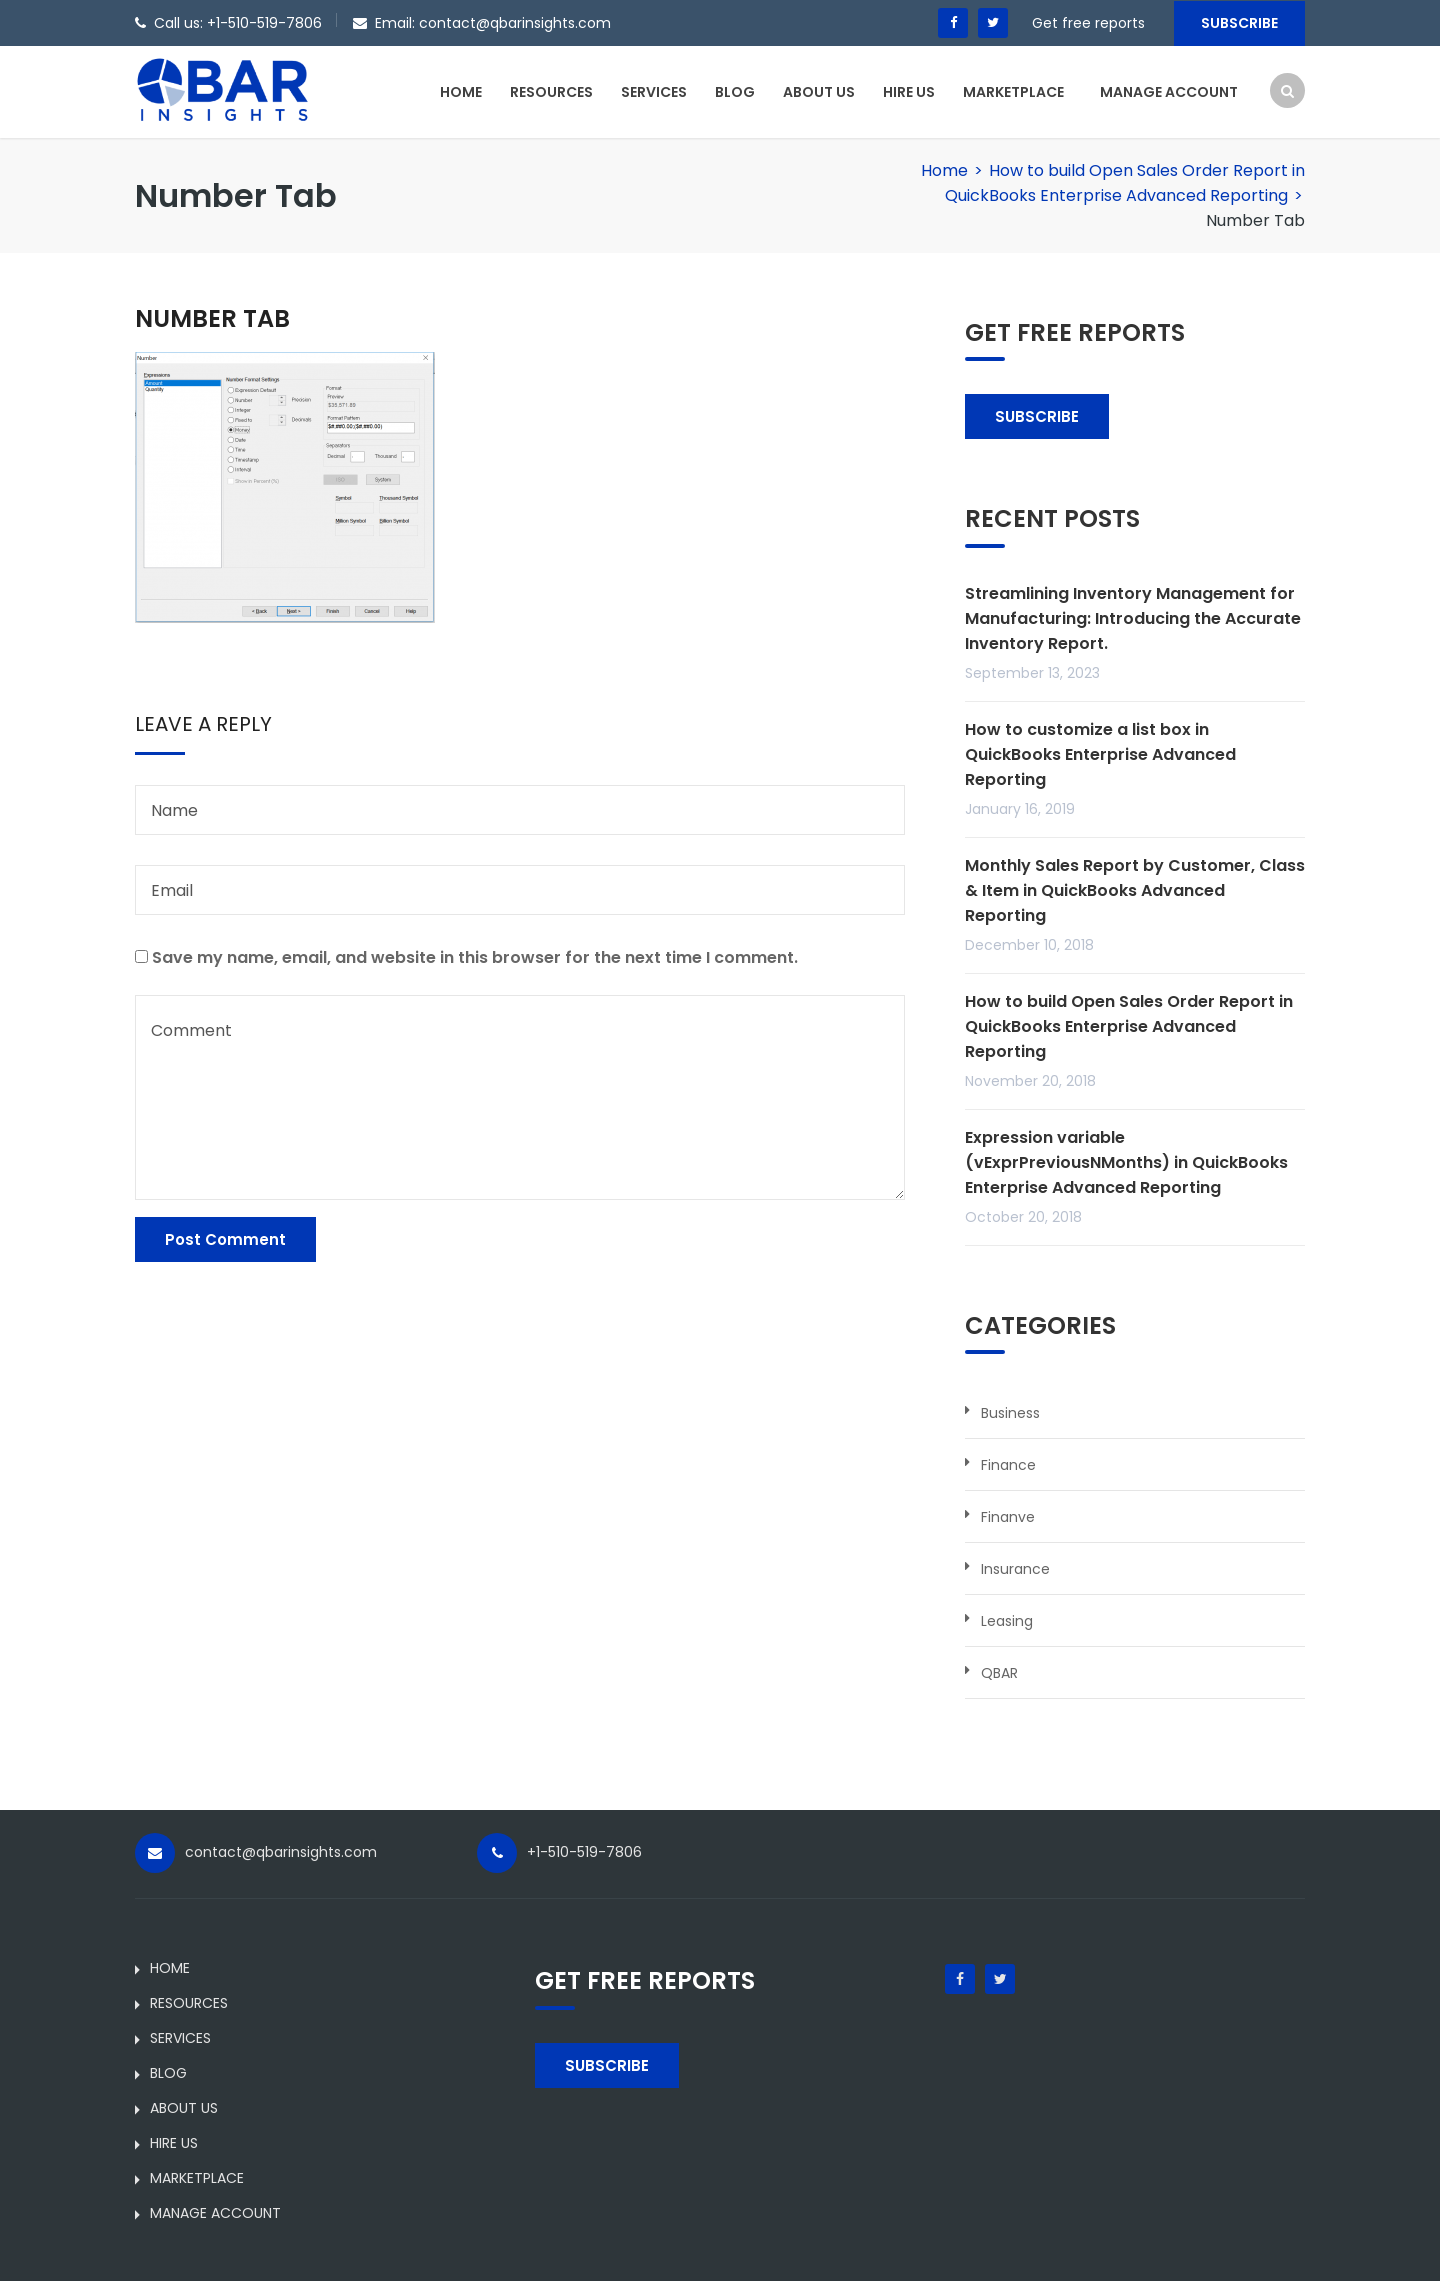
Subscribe (1239, 23)
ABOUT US (819, 92)
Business (1010, 1413)
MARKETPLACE (1013, 92)
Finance (1008, 1465)
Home (944, 170)
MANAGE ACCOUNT (1169, 92)
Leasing (1007, 1621)
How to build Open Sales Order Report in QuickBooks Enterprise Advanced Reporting (1129, 1026)
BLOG (735, 92)
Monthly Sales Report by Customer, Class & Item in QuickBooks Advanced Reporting (1135, 890)
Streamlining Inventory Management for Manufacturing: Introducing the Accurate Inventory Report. (1133, 618)
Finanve (1008, 1517)
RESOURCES (551, 92)
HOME (461, 92)
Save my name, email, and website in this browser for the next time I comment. (475, 957)
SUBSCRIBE (1037, 416)
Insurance (1015, 1569)
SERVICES (654, 92)
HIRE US (909, 92)
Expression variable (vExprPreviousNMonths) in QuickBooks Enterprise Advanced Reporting (1126, 1162)
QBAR (999, 1673)
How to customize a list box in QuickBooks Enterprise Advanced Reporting (1100, 754)
